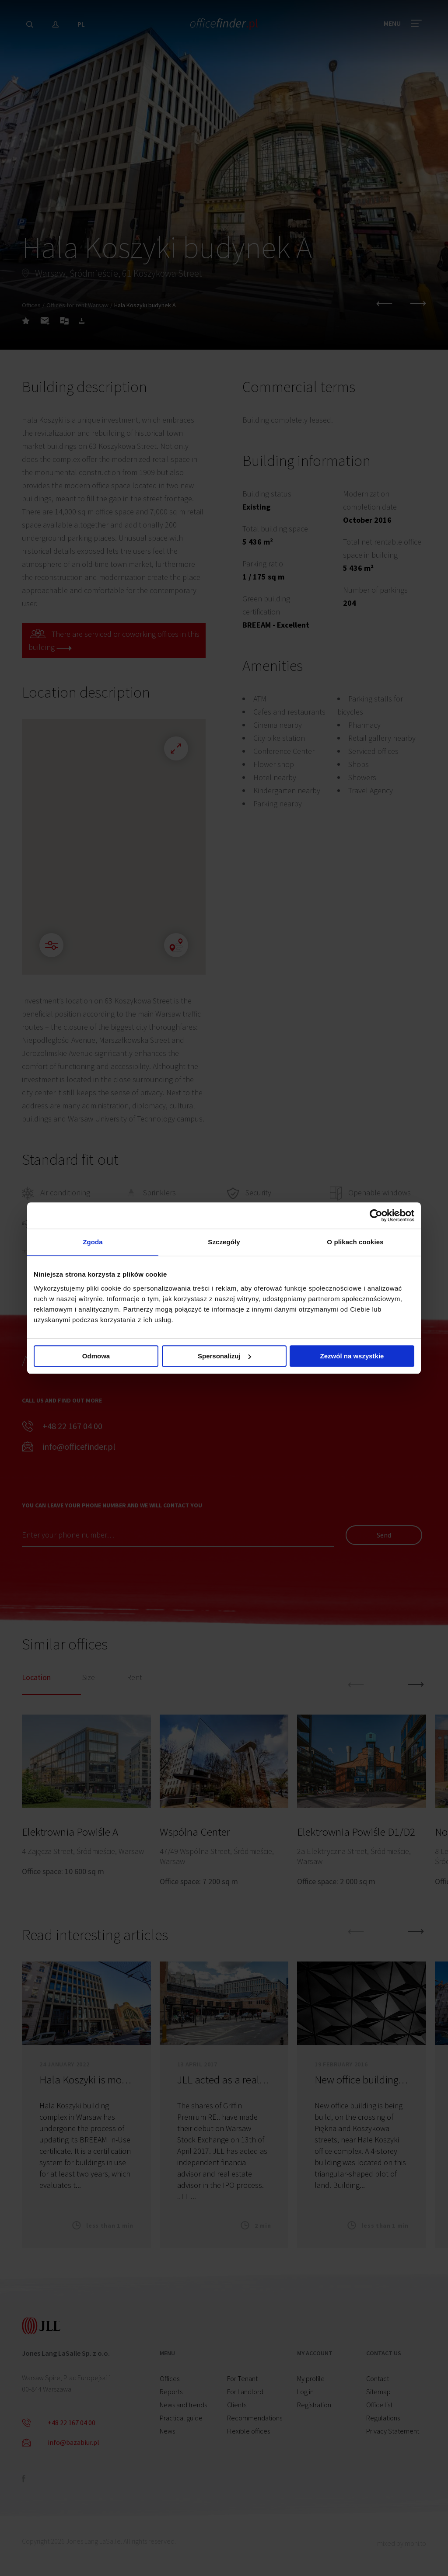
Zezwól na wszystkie (352, 1356)
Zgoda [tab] (93, 1242)
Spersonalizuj (224, 1356)
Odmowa (96, 1356)
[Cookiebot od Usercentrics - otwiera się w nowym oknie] (376, 1215)
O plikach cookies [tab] (355, 1242)
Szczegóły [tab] (224, 1242)
